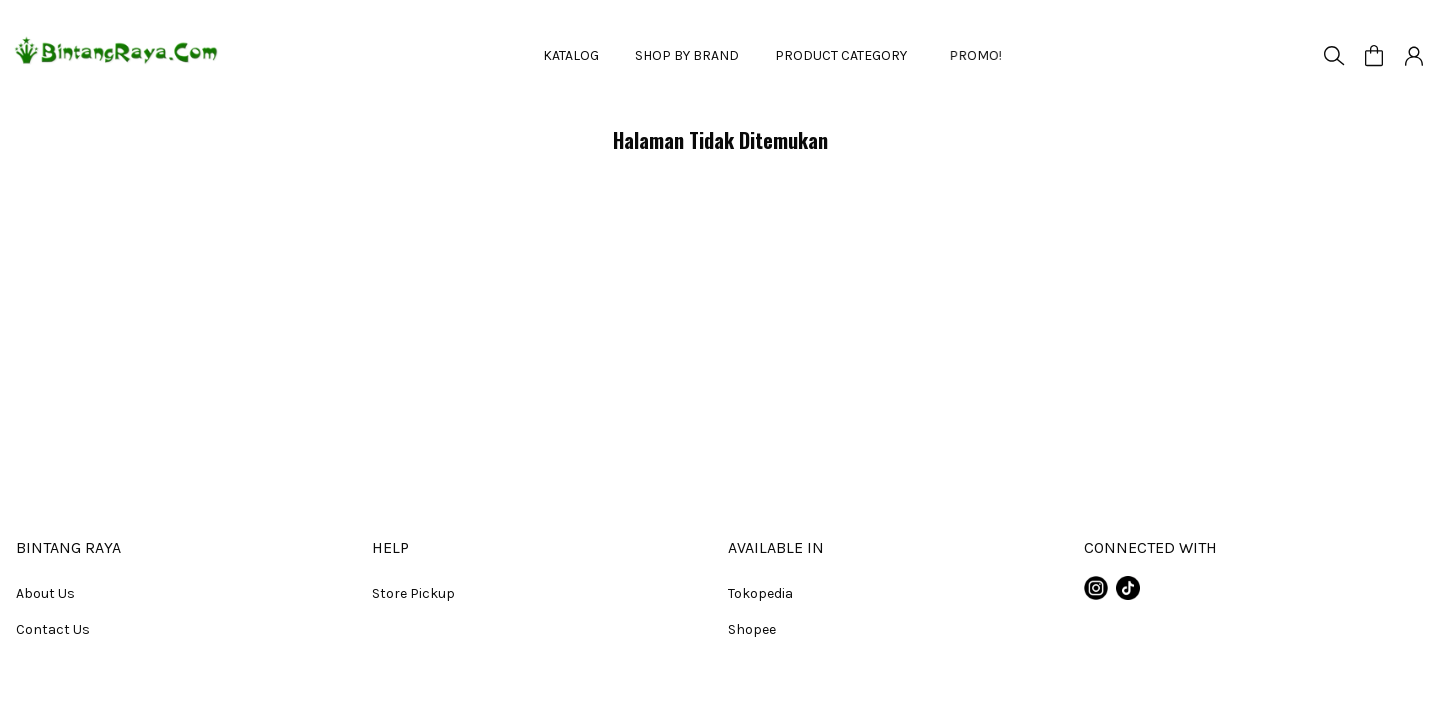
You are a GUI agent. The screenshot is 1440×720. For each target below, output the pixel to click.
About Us (45, 593)
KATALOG (571, 55)
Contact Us (53, 629)
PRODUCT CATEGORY (841, 55)
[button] (1374, 56)
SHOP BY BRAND (687, 55)
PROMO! (965, 55)
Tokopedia (760, 593)
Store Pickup (413, 593)
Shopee (752, 629)
